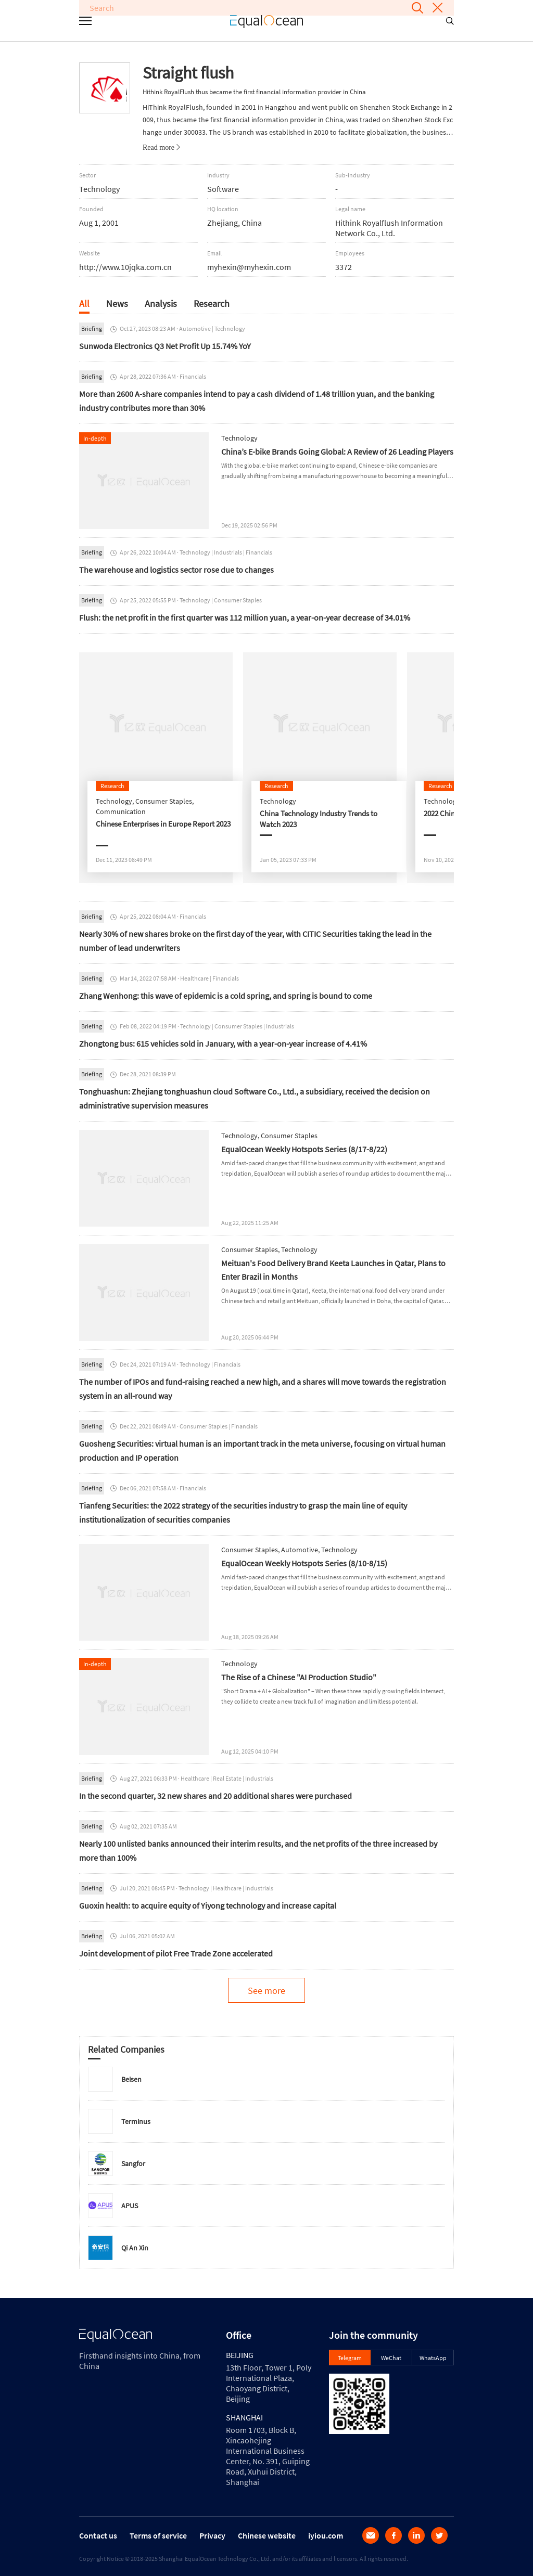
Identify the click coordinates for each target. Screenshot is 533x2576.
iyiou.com (325, 2535)
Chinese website (267, 2535)
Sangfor (133, 2163)
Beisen (131, 2079)
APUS (129, 2205)
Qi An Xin (134, 2247)
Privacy (212, 2535)
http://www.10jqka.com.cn (125, 267)
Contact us (98, 2535)
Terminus (135, 2121)
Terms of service (158, 2535)
